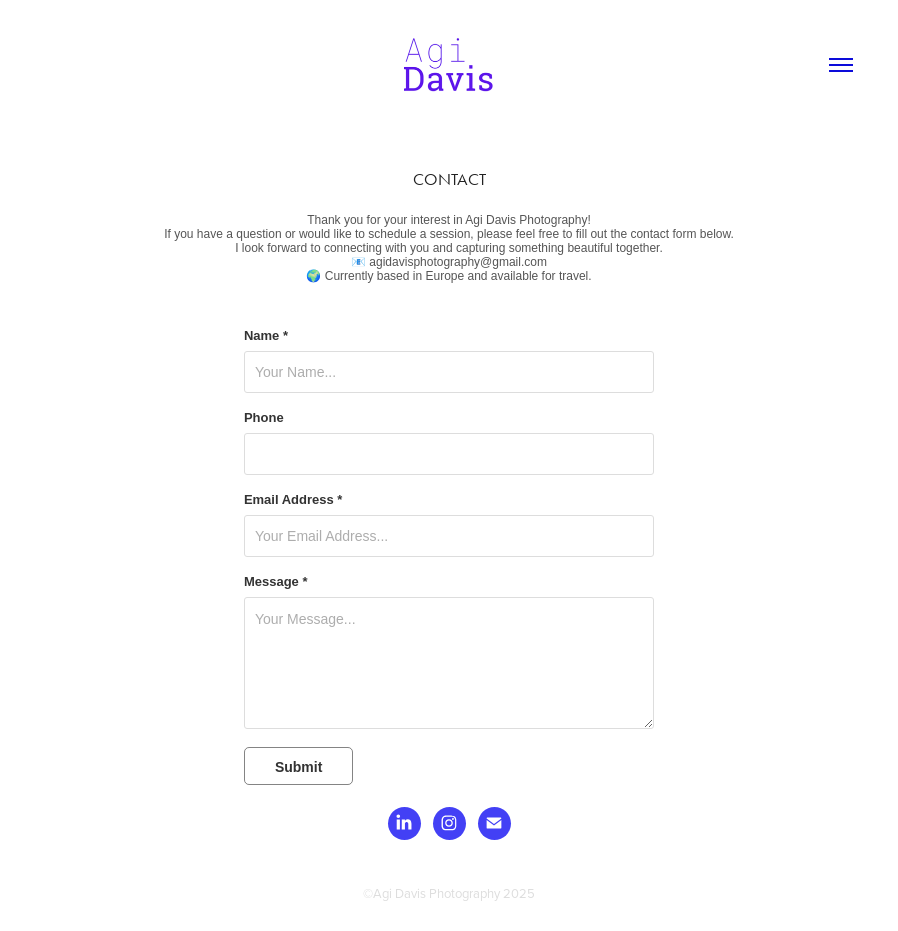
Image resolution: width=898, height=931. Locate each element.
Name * (266, 336)
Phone (264, 418)
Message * (276, 582)
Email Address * (293, 500)
